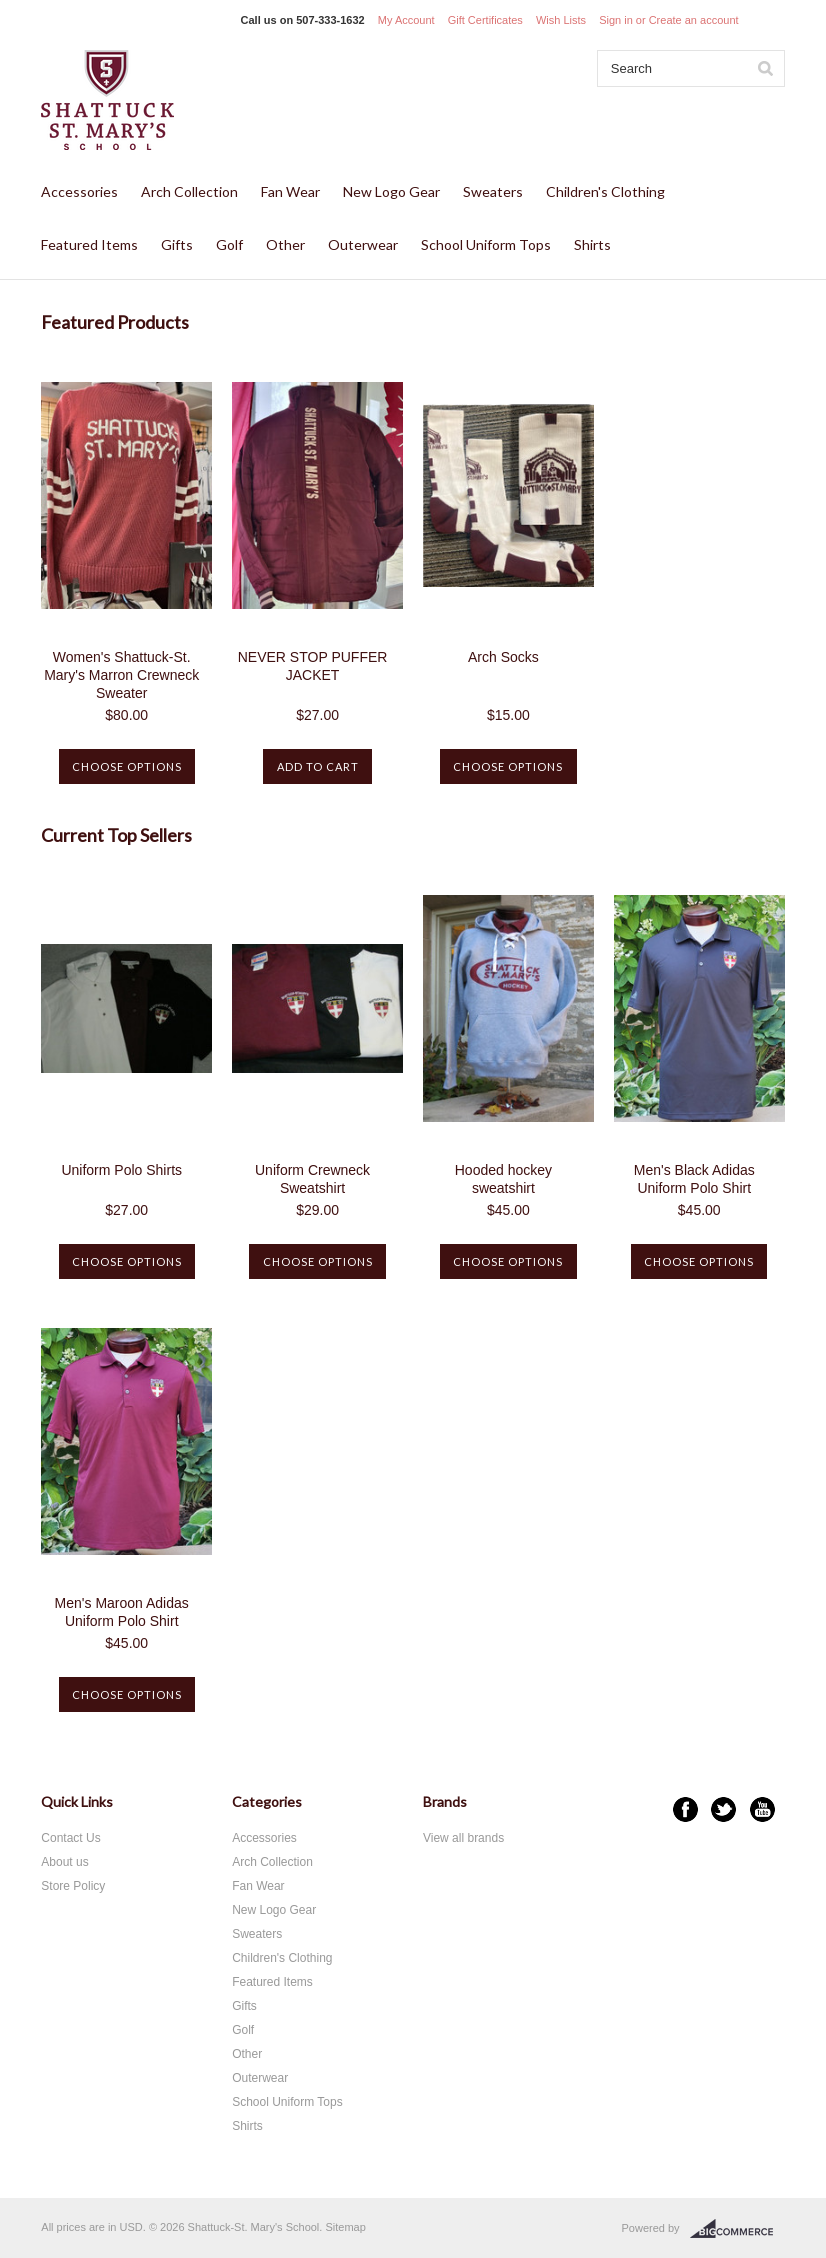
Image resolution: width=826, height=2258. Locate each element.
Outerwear (363, 244)
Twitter (723, 1809)
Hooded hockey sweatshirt (503, 1179)
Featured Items (89, 244)
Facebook (685, 1809)
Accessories (79, 191)
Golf (229, 244)
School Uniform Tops (486, 244)
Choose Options (127, 766)
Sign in (616, 20)
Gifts (177, 244)
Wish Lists (561, 20)
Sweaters (493, 191)
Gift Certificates (485, 20)
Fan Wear (290, 191)
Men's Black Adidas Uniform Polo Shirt (694, 1179)
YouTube (762, 1809)
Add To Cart (318, 766)
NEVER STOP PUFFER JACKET (313, 666)
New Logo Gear (391, 191)
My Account (406, 20)
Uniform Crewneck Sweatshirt (312, 1179)
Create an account (694, 20)
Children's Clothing (605, 191)
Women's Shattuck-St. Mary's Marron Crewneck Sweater (121, 675)
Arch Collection (189, 191)
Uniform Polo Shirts (121, 1170)
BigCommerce (737, 2229)
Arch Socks (503, 657)
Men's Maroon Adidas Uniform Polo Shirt (122, 1612)
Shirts (592, 244)
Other (285, 244)
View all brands (463, 1838)
